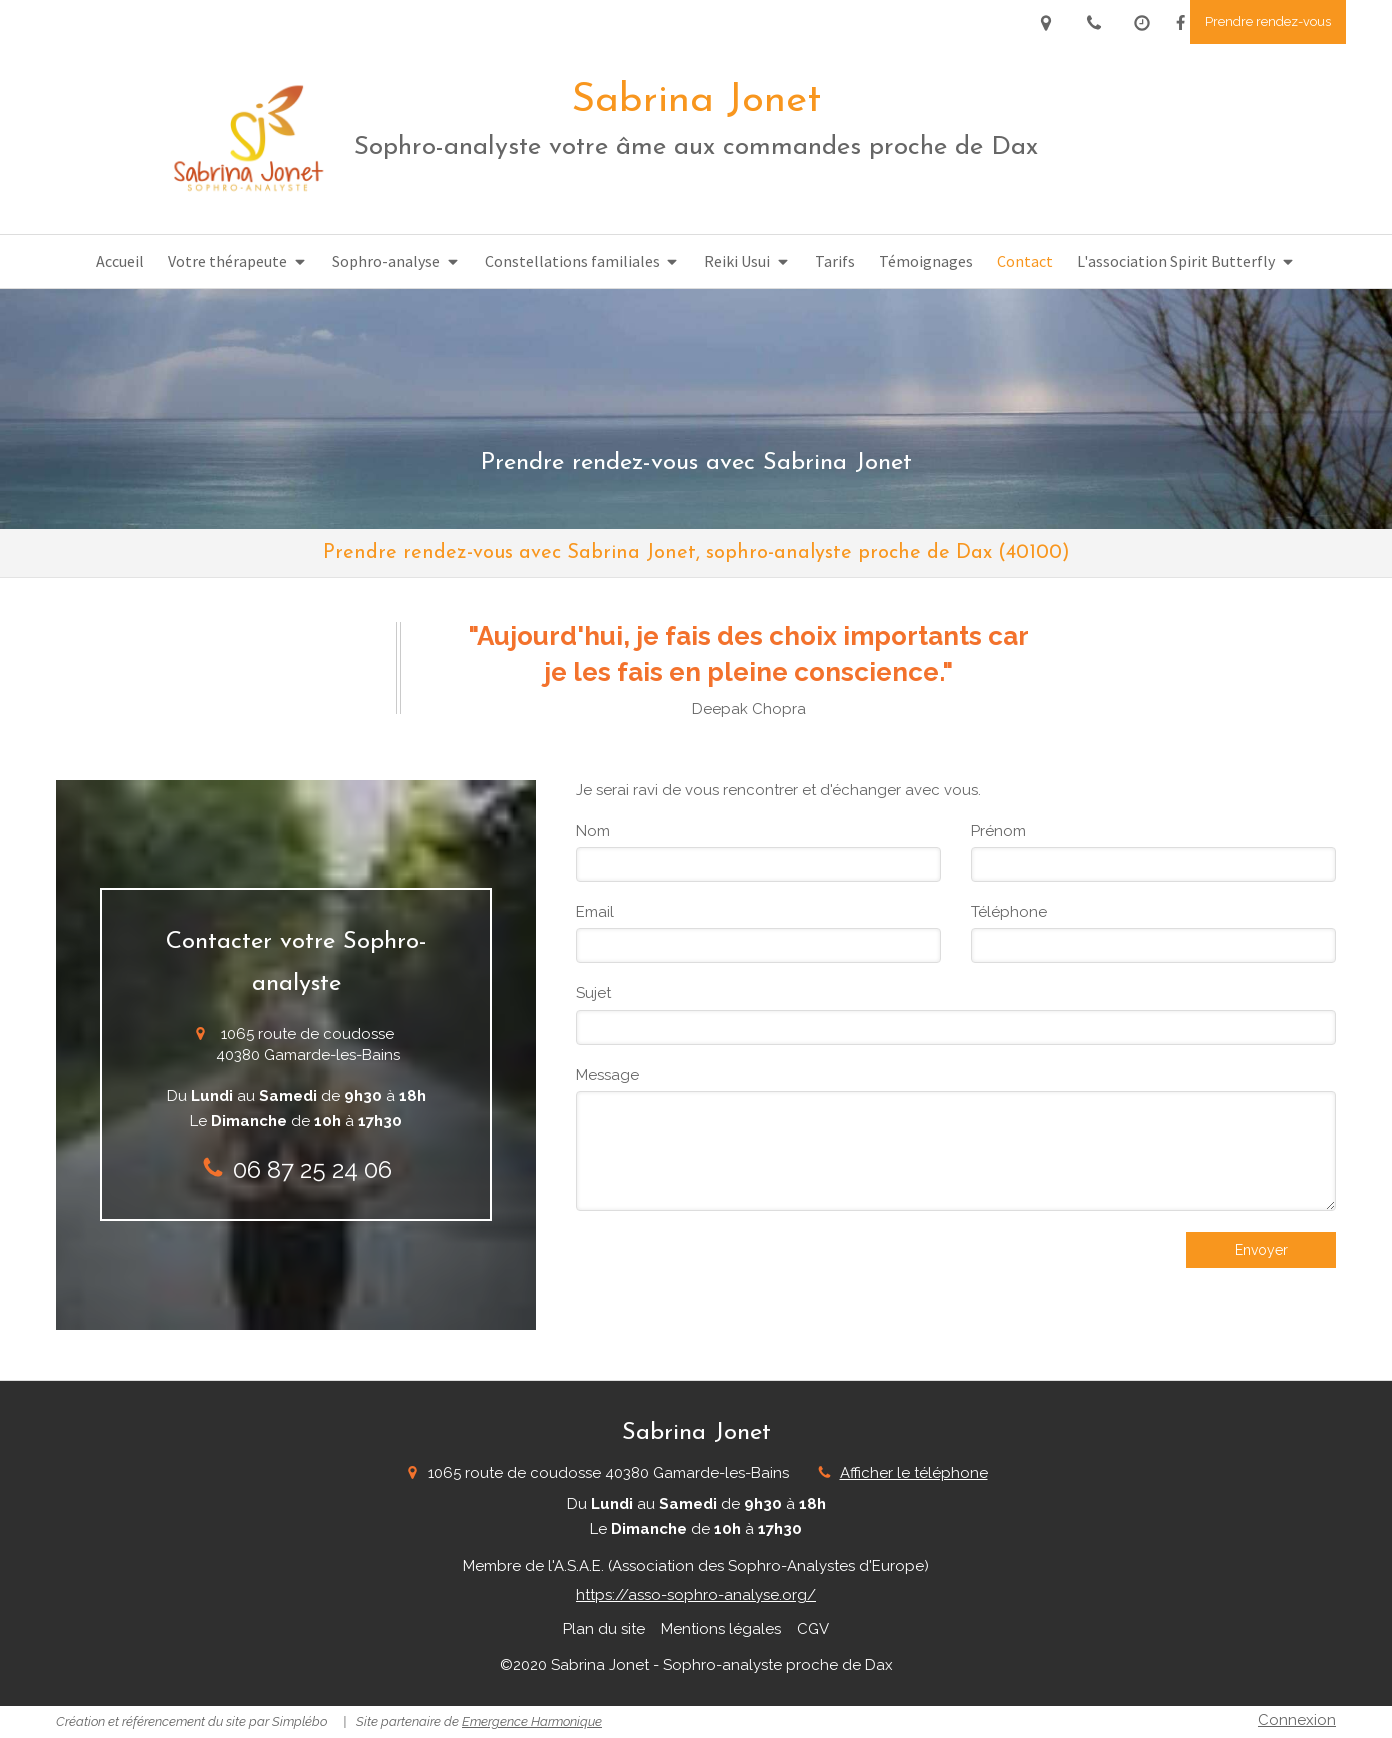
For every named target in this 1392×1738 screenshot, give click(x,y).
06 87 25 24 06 (312, 1169)
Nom (593, 831)
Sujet (593, 993)
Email (595, 912)
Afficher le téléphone (914, 1473)
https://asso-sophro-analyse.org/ (696, 1595)
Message (607, 1075)
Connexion (1297, 1720)
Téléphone (1009, 912)
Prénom (998, 831)
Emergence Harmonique (532, 1721)
